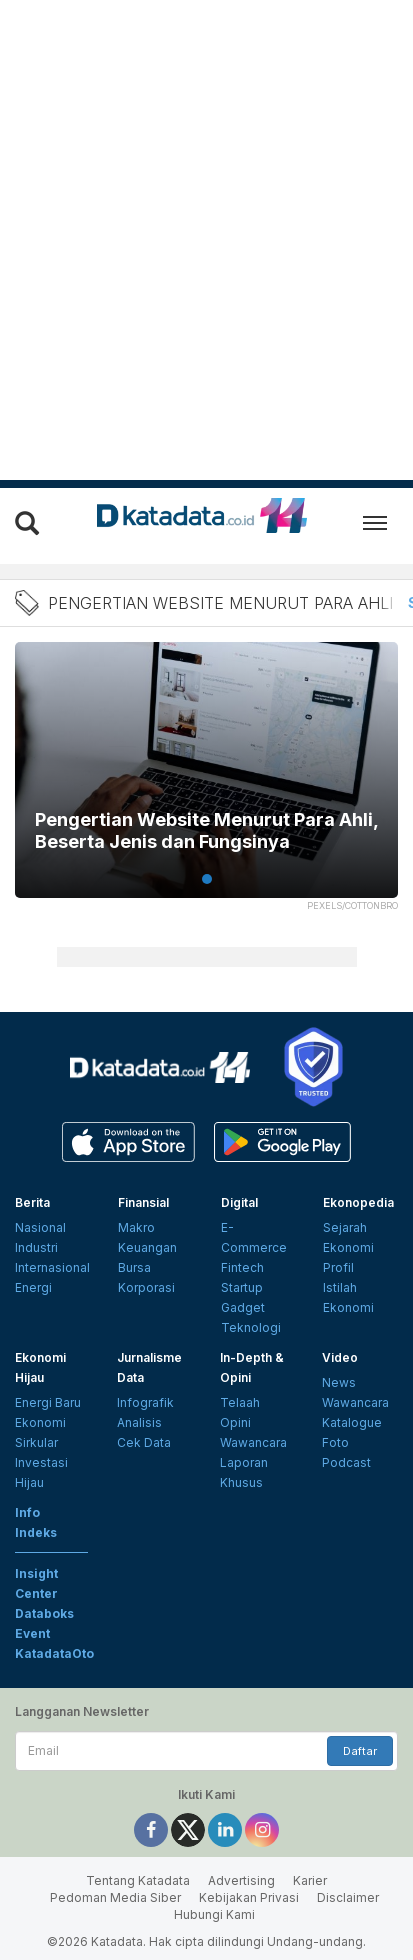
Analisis (139, 1422)
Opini (235, 1422)
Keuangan (147, 1247)
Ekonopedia (358, 1202)
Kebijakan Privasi (249, 1897)
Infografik (145, 1402)
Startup (242, 1287)
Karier (310, 1880)
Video (340, 1357)
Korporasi (146, 1287)
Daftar (360, 1751)
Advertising (241, 1880)
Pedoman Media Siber (115, 1897)
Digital (239, 1202)
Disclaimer (348, 1897)
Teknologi (251, 1327)
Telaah (240, 1402)
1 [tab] (207, 879)
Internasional (52, 1267)
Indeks (36, 1532)
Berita (32, 1202)
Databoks (44, 1613)
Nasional (40, 1227)
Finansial (143, 1202)
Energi (33, 1287)
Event (32, 1633)
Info (27, 1512)
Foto (335, 1442)
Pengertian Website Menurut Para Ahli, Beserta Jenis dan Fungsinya (206, 830)
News (339, 1382)
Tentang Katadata (138, 1880)
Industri (36, 1247)
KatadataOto (54, 1653)
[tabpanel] (206, 782)
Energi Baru (48, 1402)
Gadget (243, 1307)
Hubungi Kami (214, 1914)
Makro (136, 1227)
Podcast (346, 1462)
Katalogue (352, 1422)
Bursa (134, 1267)
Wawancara (253, 1442)
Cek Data (144, 1442)
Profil (338, 1267)
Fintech (242, 1267)
